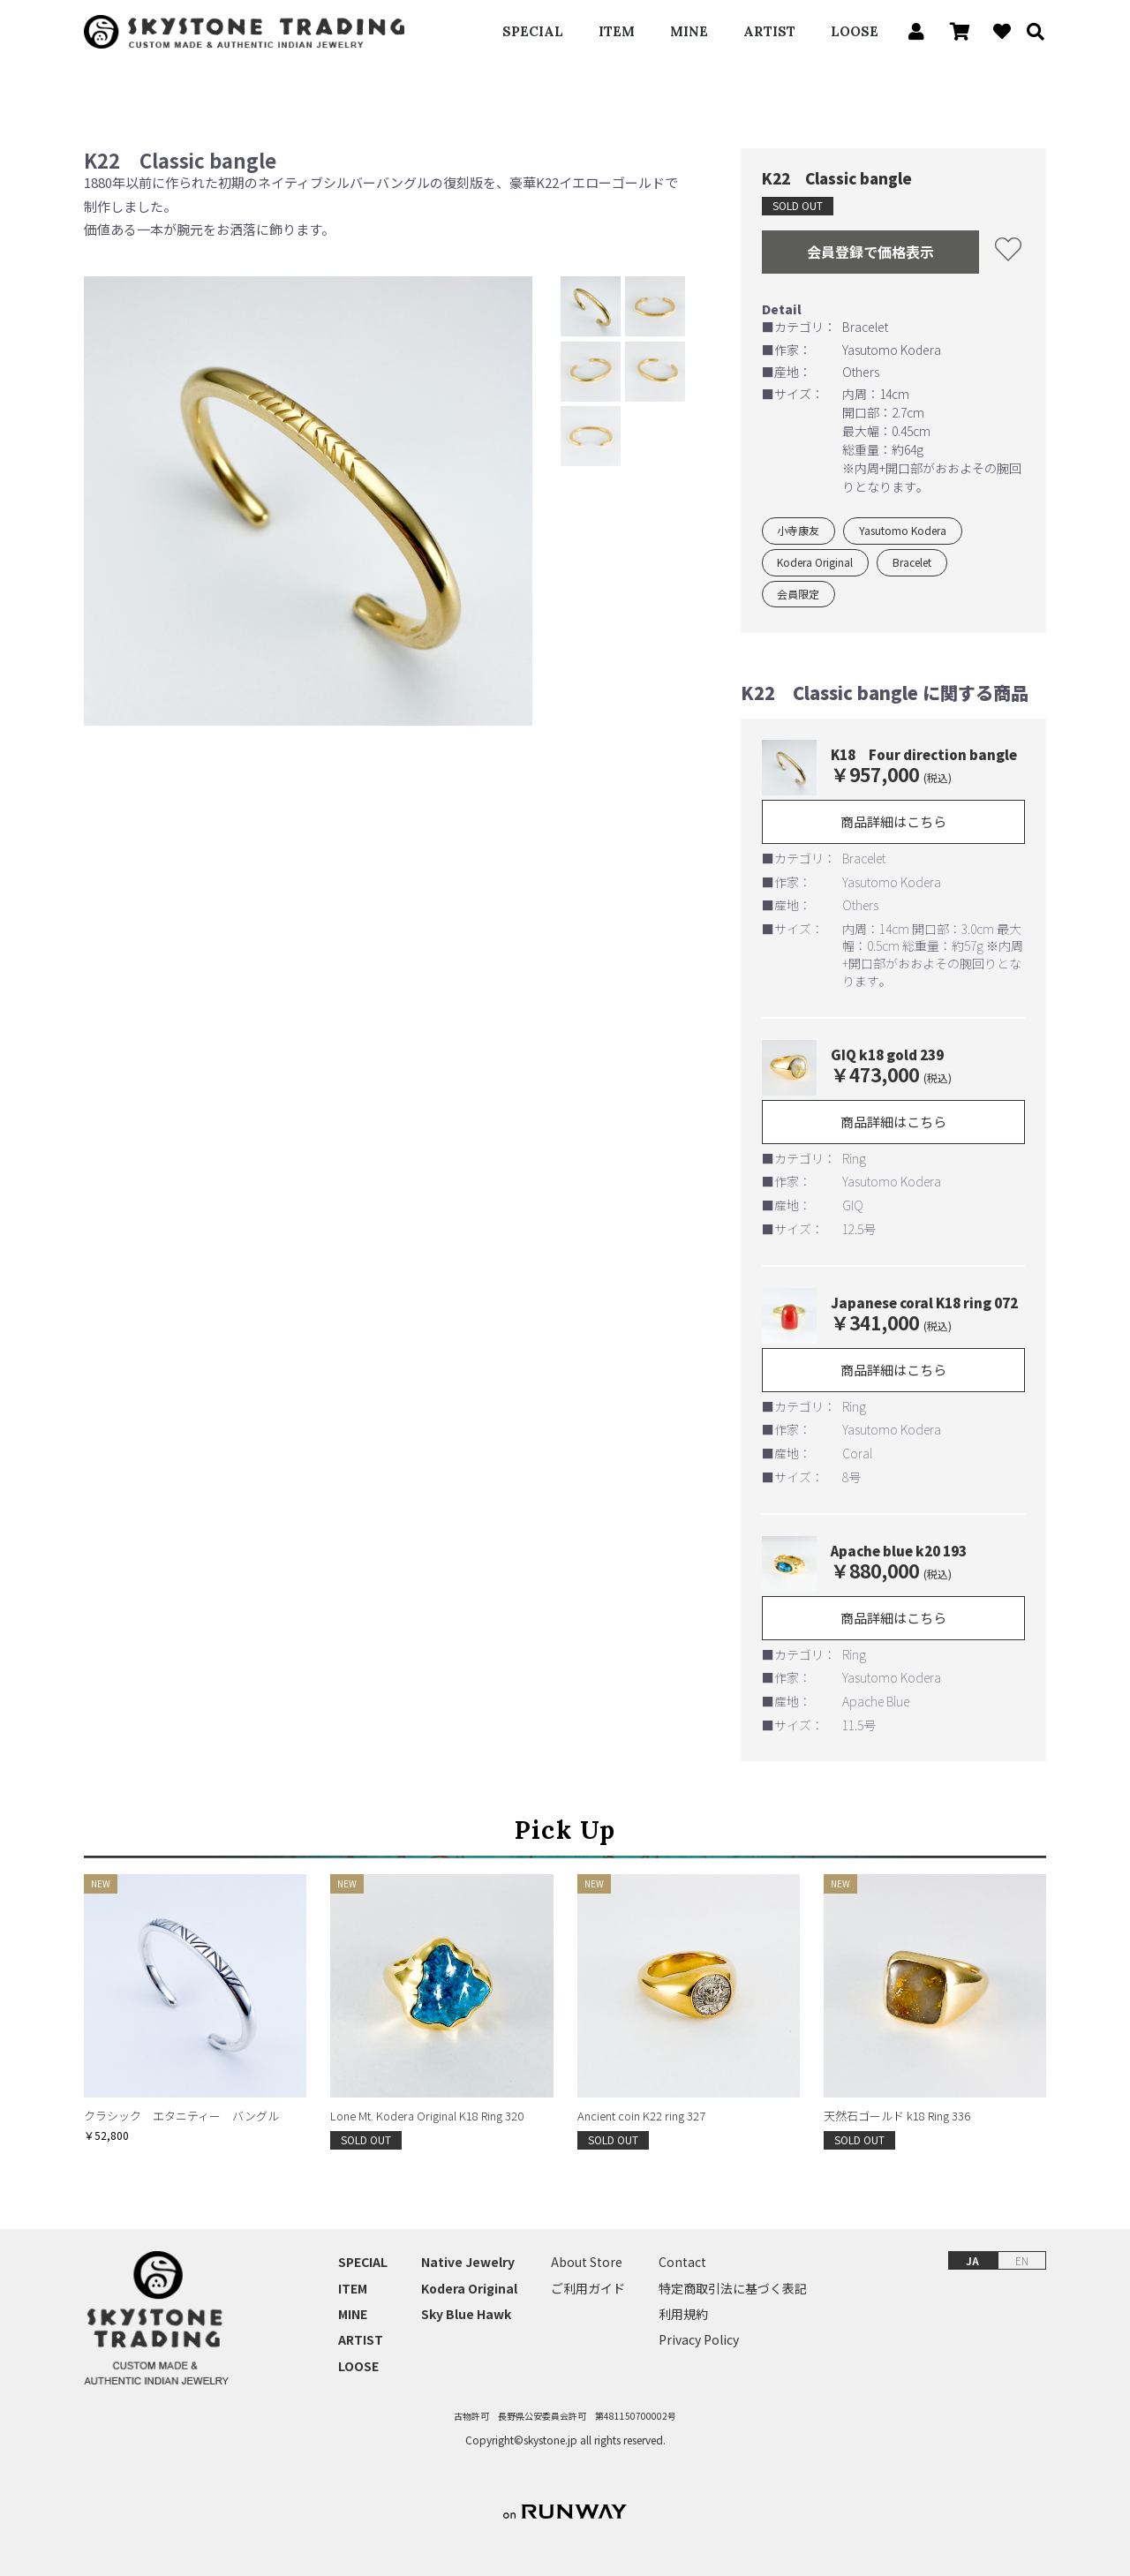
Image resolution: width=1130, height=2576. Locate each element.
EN (1021, 2260)
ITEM (617, 31)
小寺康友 (798, 530)
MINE (689, 31)
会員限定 (798, 593)
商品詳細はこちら (893, 821)
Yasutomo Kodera (902, 530)
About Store (586, 2262)
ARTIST (769, 31)
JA (972, 2260)
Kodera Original (815, 561)
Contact (682, 2262)
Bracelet (912, 561)
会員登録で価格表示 (870, 251)
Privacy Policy (699, 2339)
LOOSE (854, 31)
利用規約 (683, 2314)
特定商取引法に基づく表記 (733, 2288)
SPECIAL (532, 31)
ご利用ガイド (588, 2288)
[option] (308, 501)
